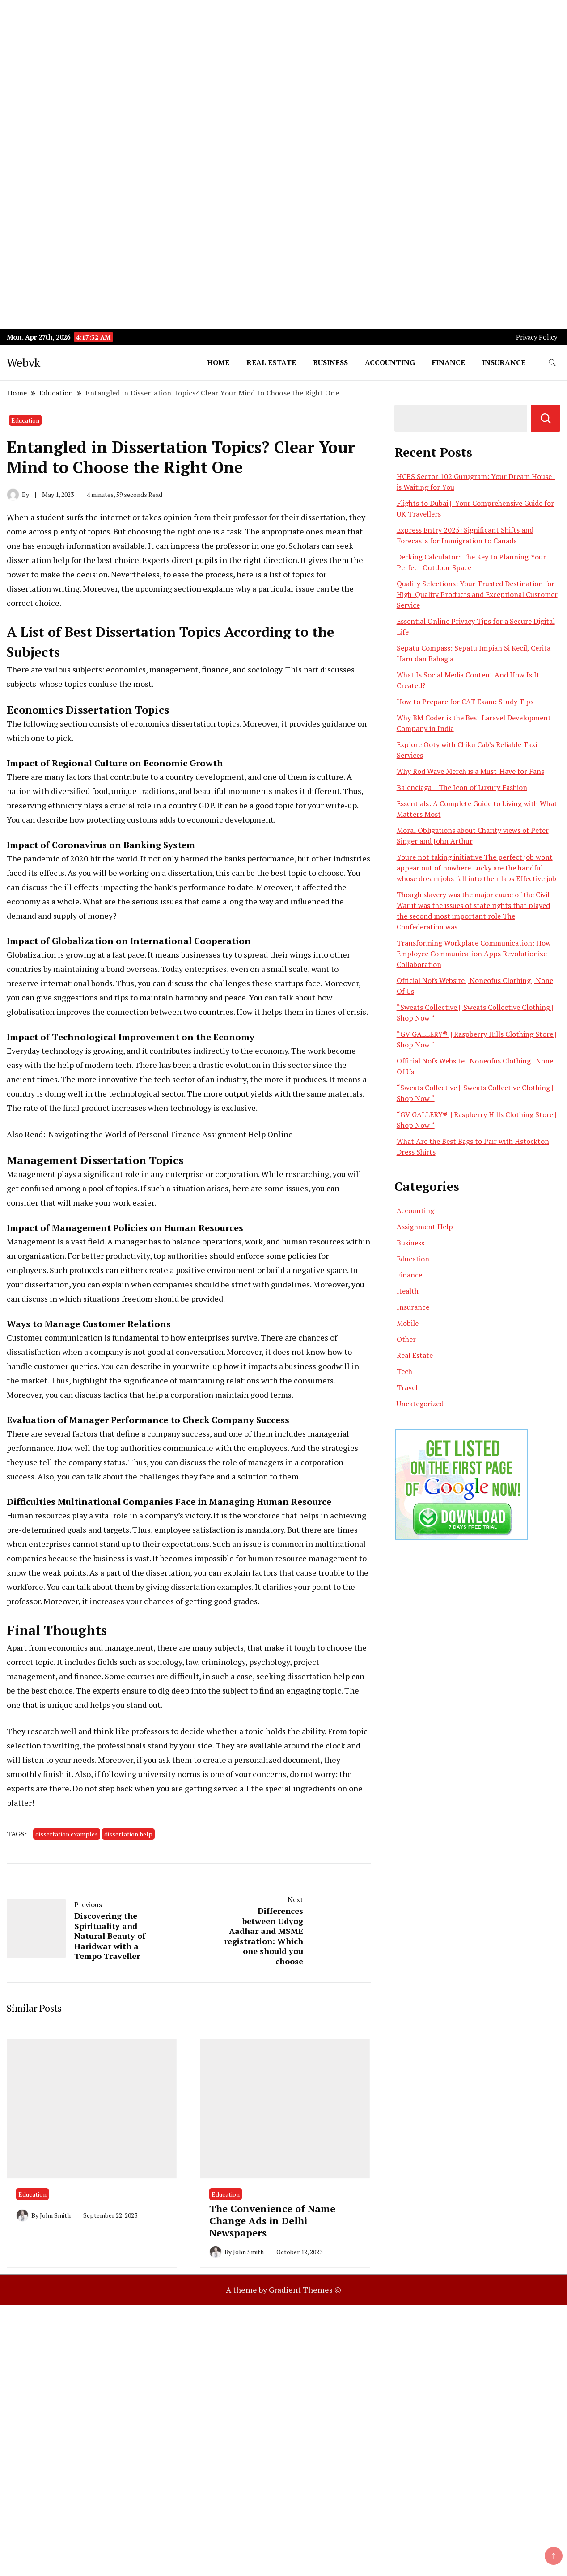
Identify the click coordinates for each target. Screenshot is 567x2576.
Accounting (390, 362)
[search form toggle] (552, 362)
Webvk (23, 362)
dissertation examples (211, 1586)
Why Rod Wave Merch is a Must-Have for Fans (470, 771)
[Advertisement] (268, 62)
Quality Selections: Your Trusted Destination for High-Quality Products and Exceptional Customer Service (477, 594)
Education (25, 420)
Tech (404, 1371)
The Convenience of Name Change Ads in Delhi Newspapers (272, 2221)
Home (218, 362)
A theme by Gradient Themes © (283, 2289)
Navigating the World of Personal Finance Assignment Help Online (170, 1134)
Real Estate (271, 362)
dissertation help (38, 560)
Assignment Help (425, 1226)
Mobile (408, 1323)
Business (330, 362)
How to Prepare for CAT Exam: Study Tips (465, 701)
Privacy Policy (536, 337)
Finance (448, 362)
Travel (407, 1387)
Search (545, 418)
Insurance (503, 362)
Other (406, 1339)
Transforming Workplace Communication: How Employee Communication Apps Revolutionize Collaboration (474, 953)
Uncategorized (420, 1403)
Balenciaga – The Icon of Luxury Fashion (462, 787)
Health (408, 1291)
